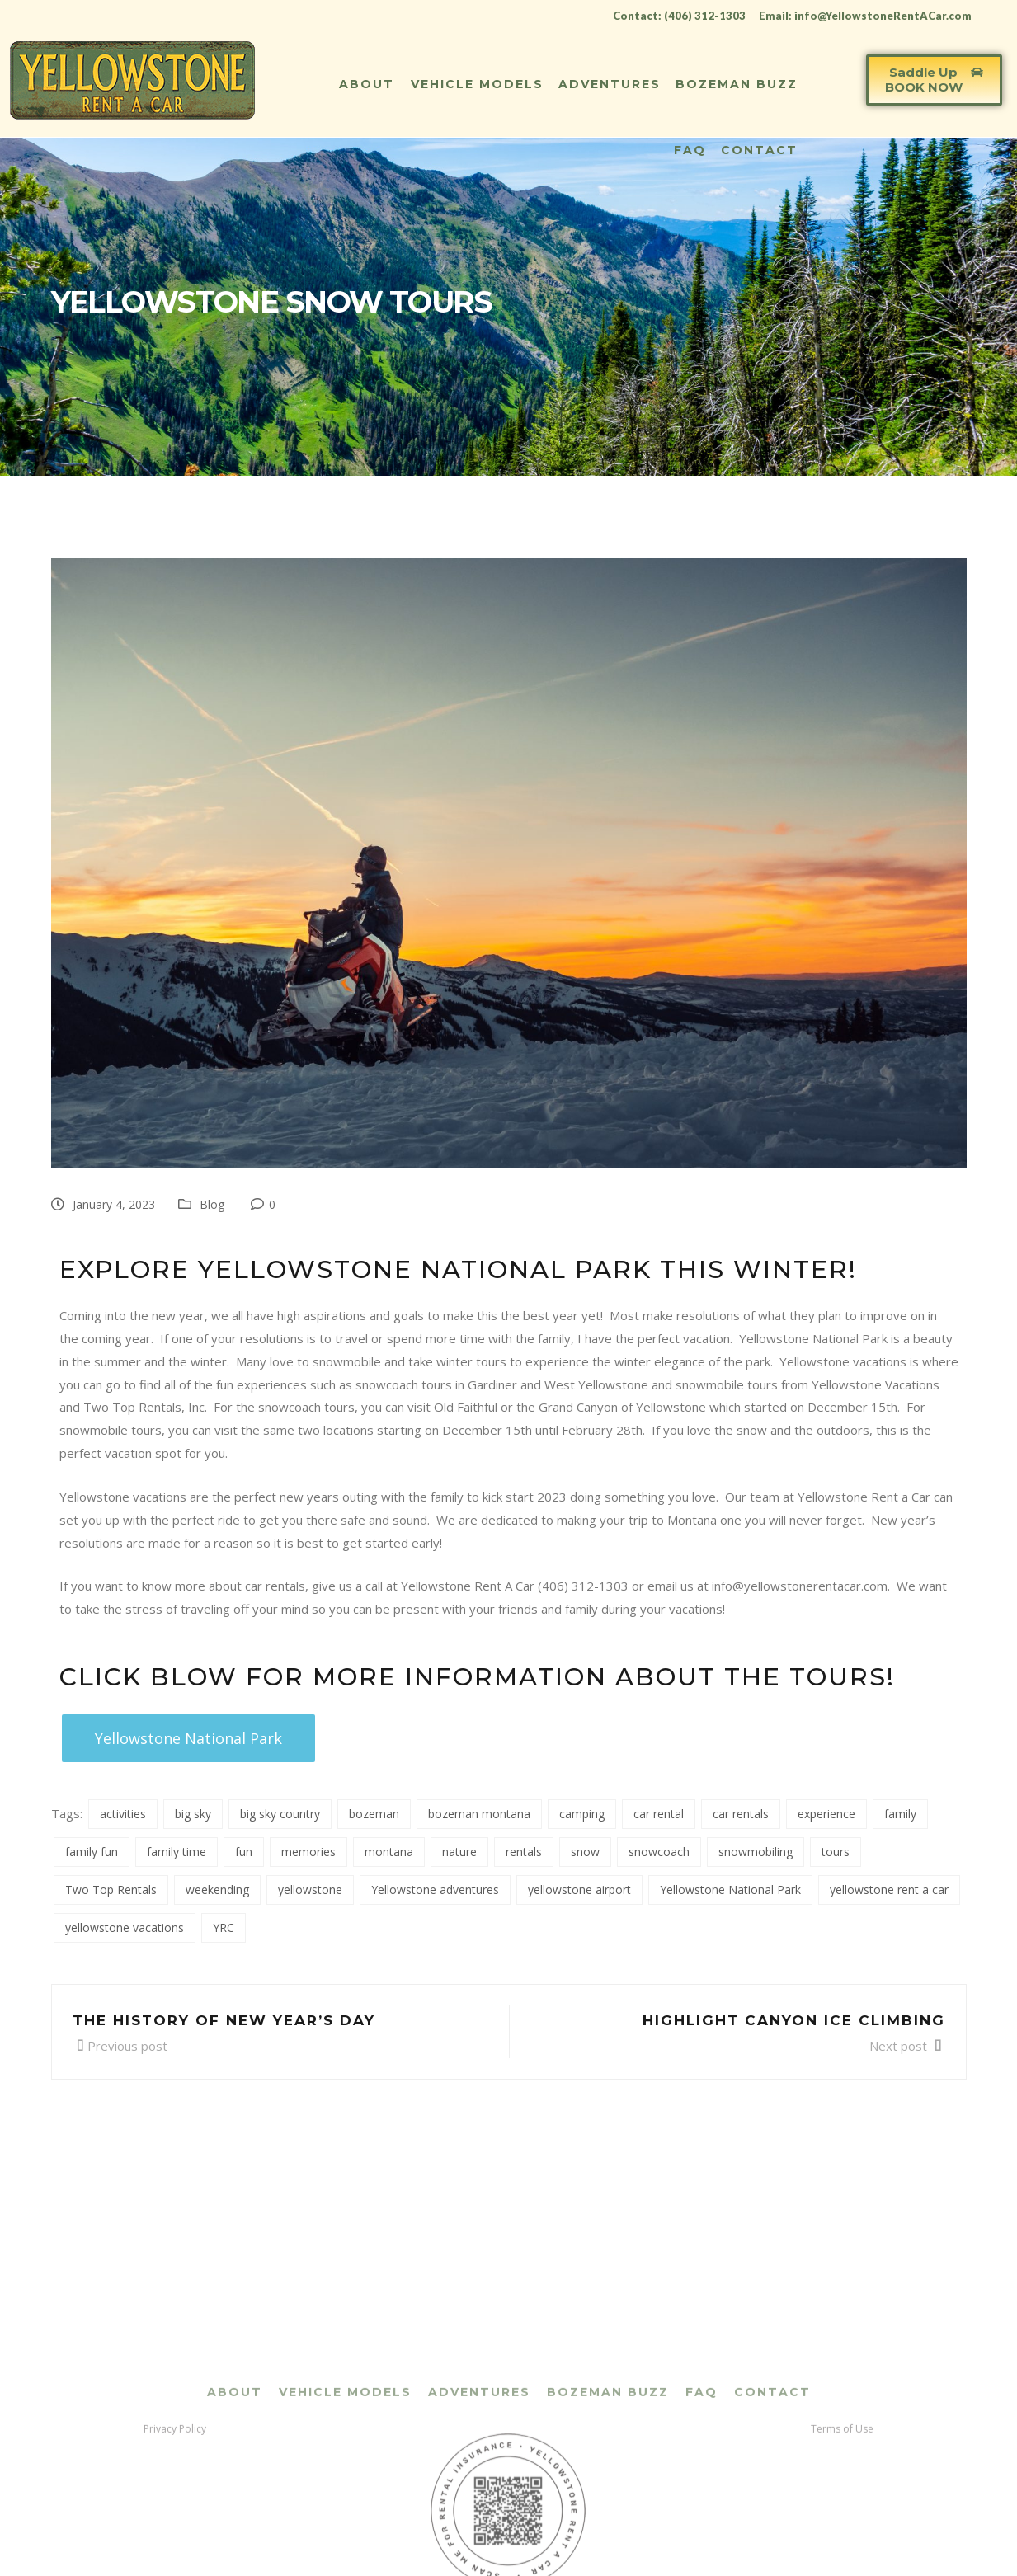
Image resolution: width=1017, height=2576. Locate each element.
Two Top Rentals (111, 1889)
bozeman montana (479, 1814)
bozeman (374, 1814)
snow (585, 1851)
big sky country (280, 1814)
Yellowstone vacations (842, 1361)
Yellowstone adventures (435, 1889)
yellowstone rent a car (889, 1889)
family (900, 1814)
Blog (212, 1204)
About (366, 84)
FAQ (690, 150)
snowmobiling (755, 1851)
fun (243, 1851)
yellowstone (310, 1889)
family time (176, 1851)
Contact (759, 150)
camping (582, 1814)
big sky (193, 1814)
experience (826, 1814)
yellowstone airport (579, 1889)
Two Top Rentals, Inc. (145, 1406)
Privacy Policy (175, 2552)
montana (389, 1851)
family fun (91, 1851)
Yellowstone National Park (813, 1338)
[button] (934, 80)
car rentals (741, 1814)
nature (459, 1851)
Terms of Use (842, 2552)
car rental (658, 1814)
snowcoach (659, 1851)
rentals (524, 1851)
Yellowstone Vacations (875, 1384)
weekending (217, 1889)
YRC (223, 1927)
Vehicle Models (477, 84)
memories (308, 1851)
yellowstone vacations (124, 1927)
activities (123, 1814)
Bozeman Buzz (737, 84)
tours (836, 1851)
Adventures (609, 84)
